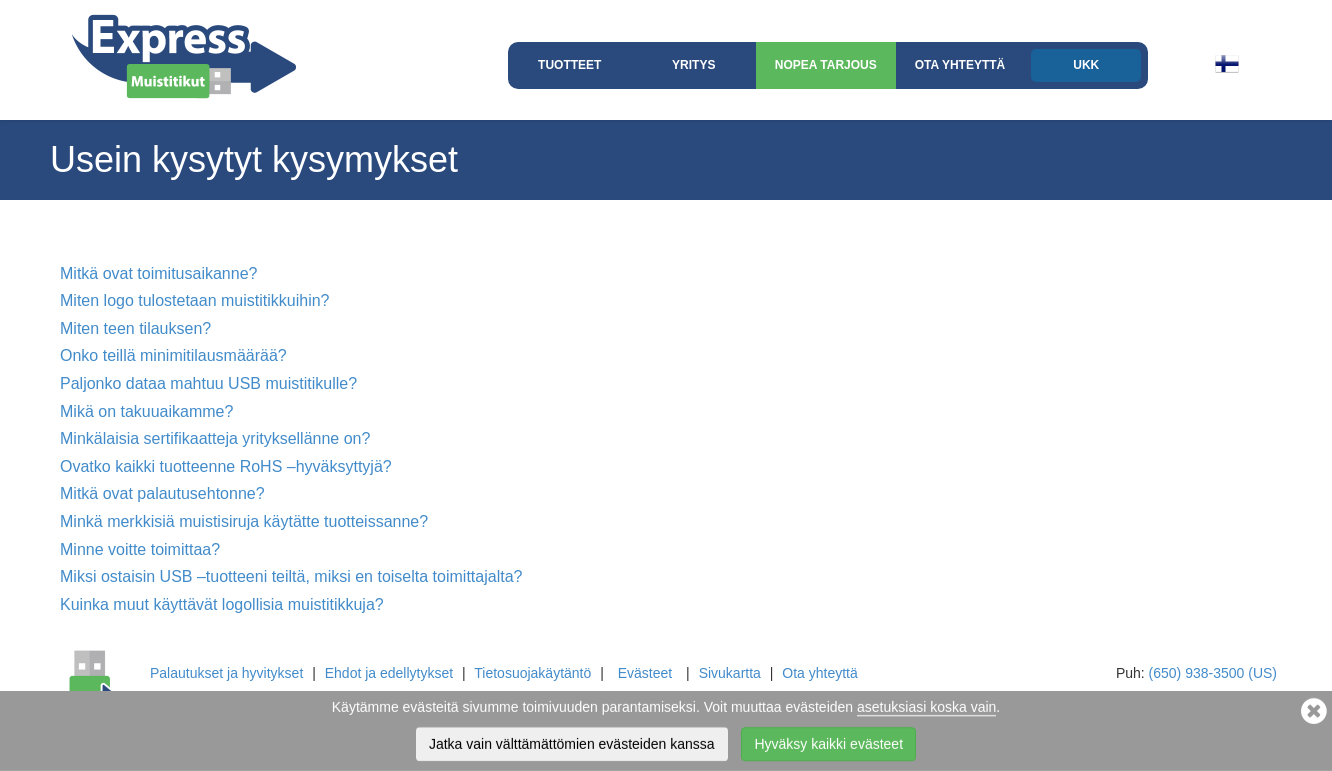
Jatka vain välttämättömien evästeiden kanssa (572, 748)
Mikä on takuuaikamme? (146, 411)
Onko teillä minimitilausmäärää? (173, 355)
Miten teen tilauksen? (135, 328)
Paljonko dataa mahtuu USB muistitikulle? (208, 383)
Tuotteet (569, 65)
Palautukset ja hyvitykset (226, 673)
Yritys (693, 65)
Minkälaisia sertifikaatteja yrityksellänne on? (215, 438)
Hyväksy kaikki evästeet (828, 748)
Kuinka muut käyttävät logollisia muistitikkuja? (222, 604)
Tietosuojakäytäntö (532, 673)
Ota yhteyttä (960, 65)
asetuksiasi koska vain (926, 711)
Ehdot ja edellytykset (389, 673)
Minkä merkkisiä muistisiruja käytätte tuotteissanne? (244, 521)
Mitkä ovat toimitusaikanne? (158, 273)
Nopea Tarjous (826, 65)
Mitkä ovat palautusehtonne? (162, 493)
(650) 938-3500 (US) (1213, 673)
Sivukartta (730, 673)
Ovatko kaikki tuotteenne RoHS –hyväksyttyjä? (226, 466)
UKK (1086, 65)
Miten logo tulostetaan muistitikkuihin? (194, 300)
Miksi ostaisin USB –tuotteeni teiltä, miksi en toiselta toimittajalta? (291, 576)
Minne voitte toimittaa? (140, 549)
